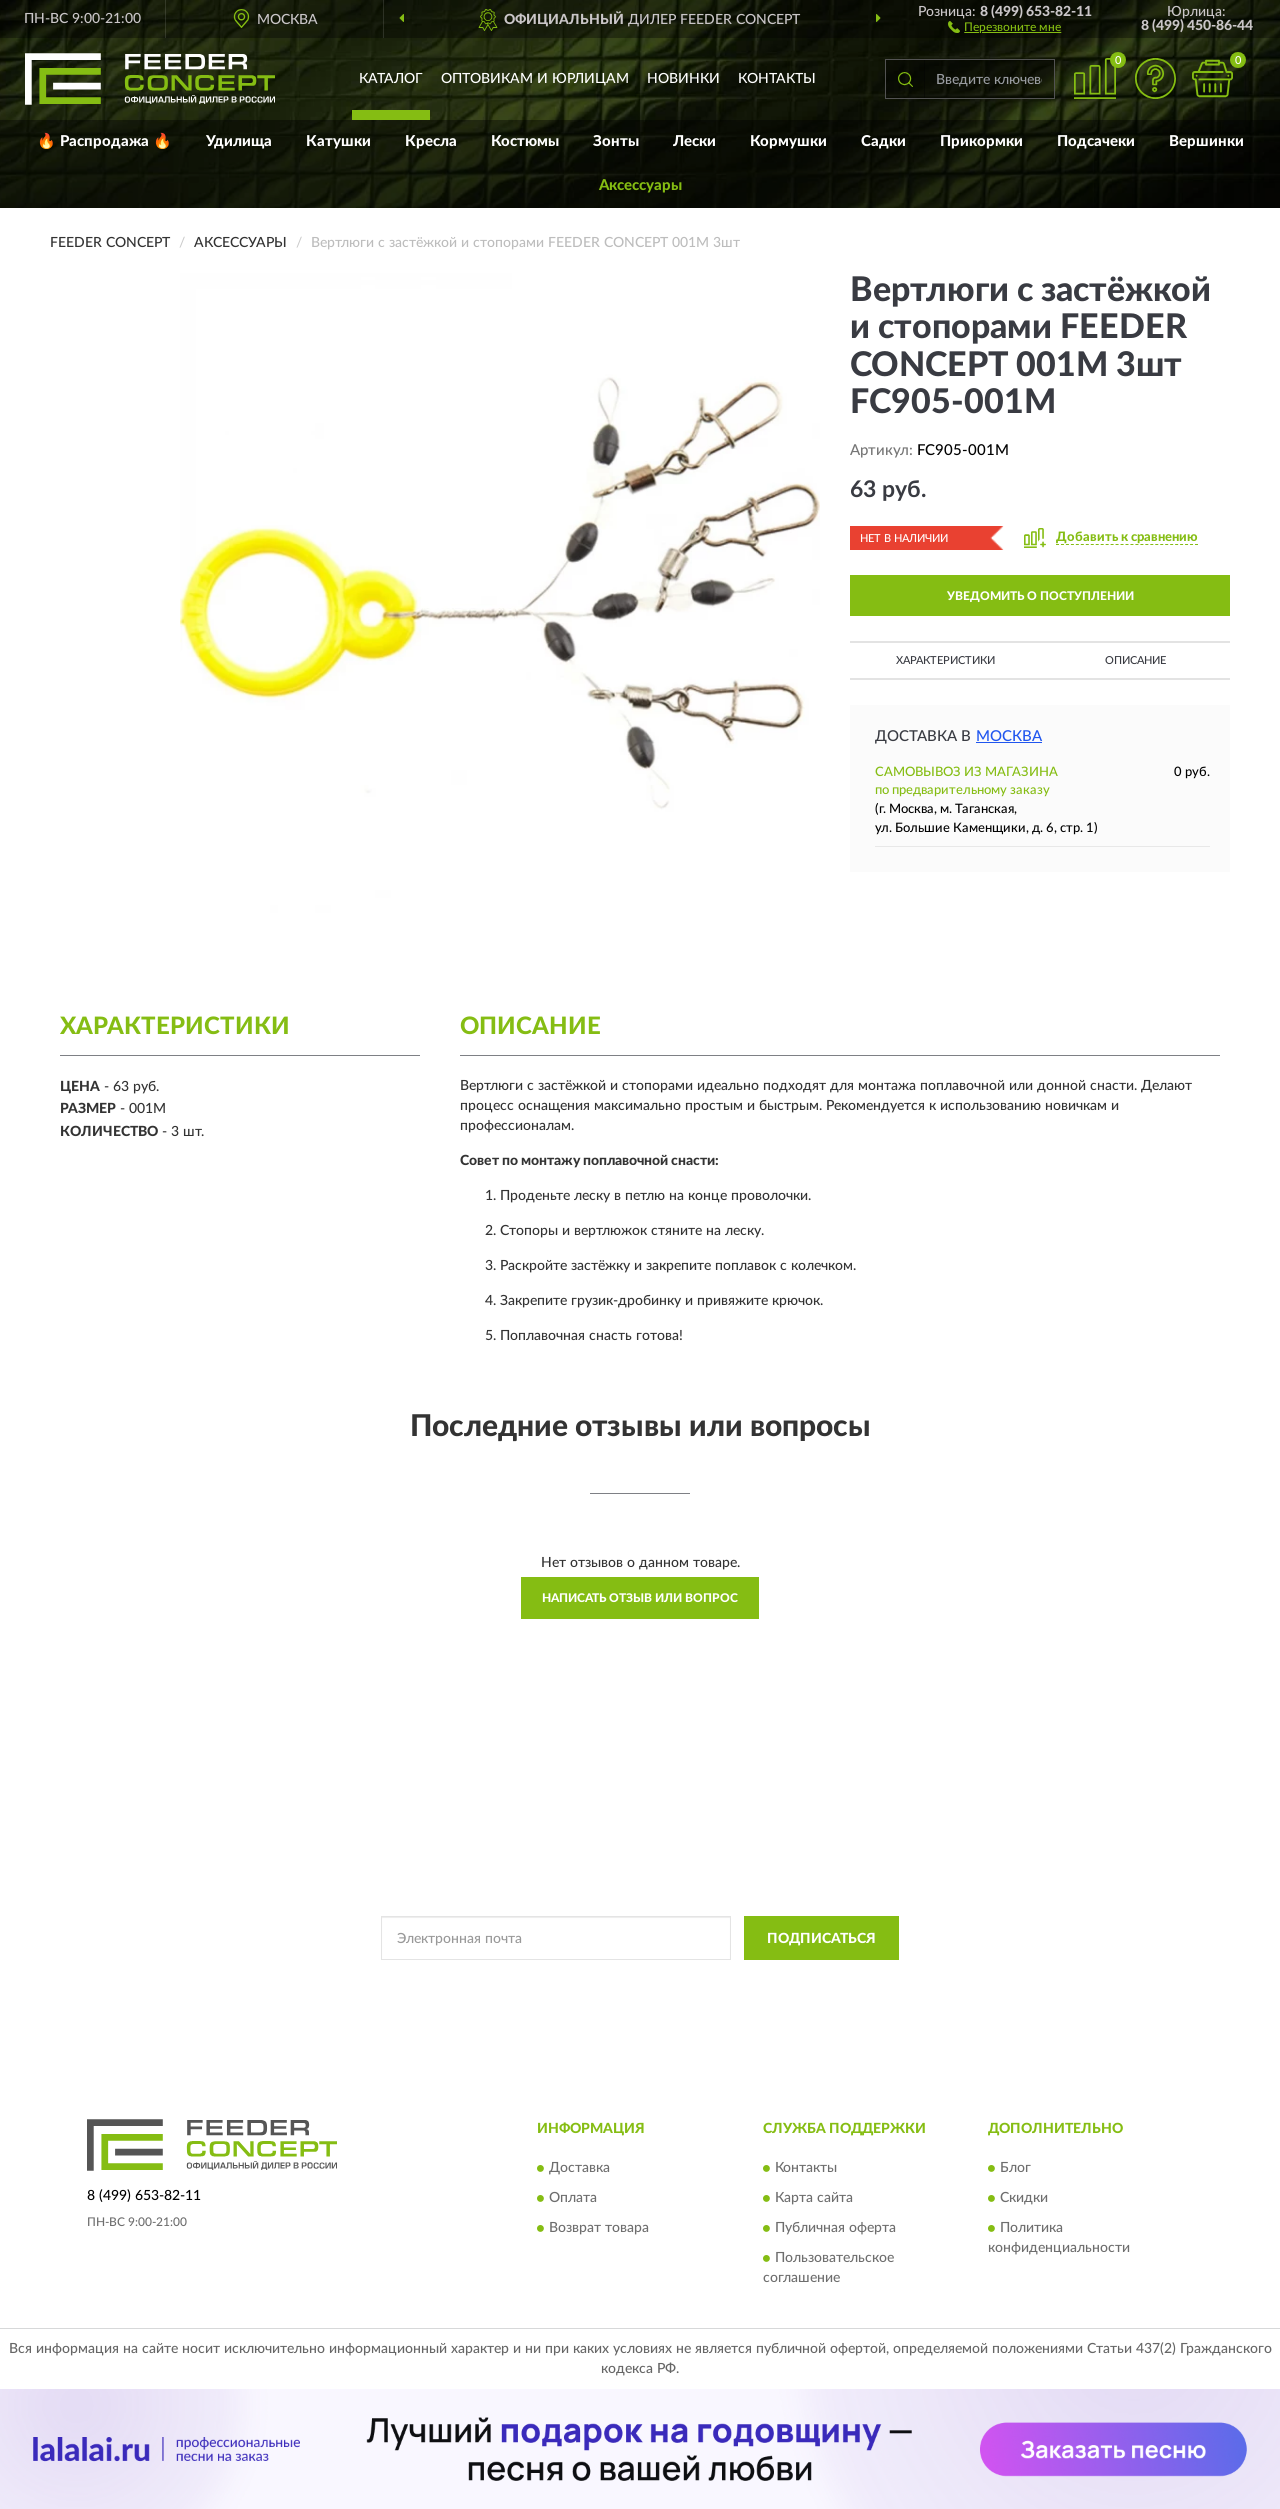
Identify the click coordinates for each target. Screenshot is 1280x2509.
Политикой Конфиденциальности (610, 1983)
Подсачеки (1096, 141)
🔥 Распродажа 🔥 (104, 141)
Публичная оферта (835, 2228)
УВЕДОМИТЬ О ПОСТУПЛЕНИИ (1040, 596)
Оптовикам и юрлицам (535, 79)
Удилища (239, 141)
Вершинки (1206, 141)
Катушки (338, 141)
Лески (694, 141)
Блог (1015, 2168)
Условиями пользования (786, 1983)
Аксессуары (640, 185)
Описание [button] (1135, 660)
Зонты (616, 141)
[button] (1004, 26)
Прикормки (981, 141)
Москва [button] (1009, 736)
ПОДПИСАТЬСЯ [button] (821, 1939)
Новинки (683, 79)
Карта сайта (814, 2198)
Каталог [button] (391, 79)
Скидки (1024, 2198)
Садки (883, 141)
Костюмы (525, 141)
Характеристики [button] (945, 660)
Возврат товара (599, 2228)
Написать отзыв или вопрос (640, 1598)
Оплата (573, 2198)
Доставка (579, 2168)
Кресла (431, 141)
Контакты (777, 79)
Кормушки (788, 141)
